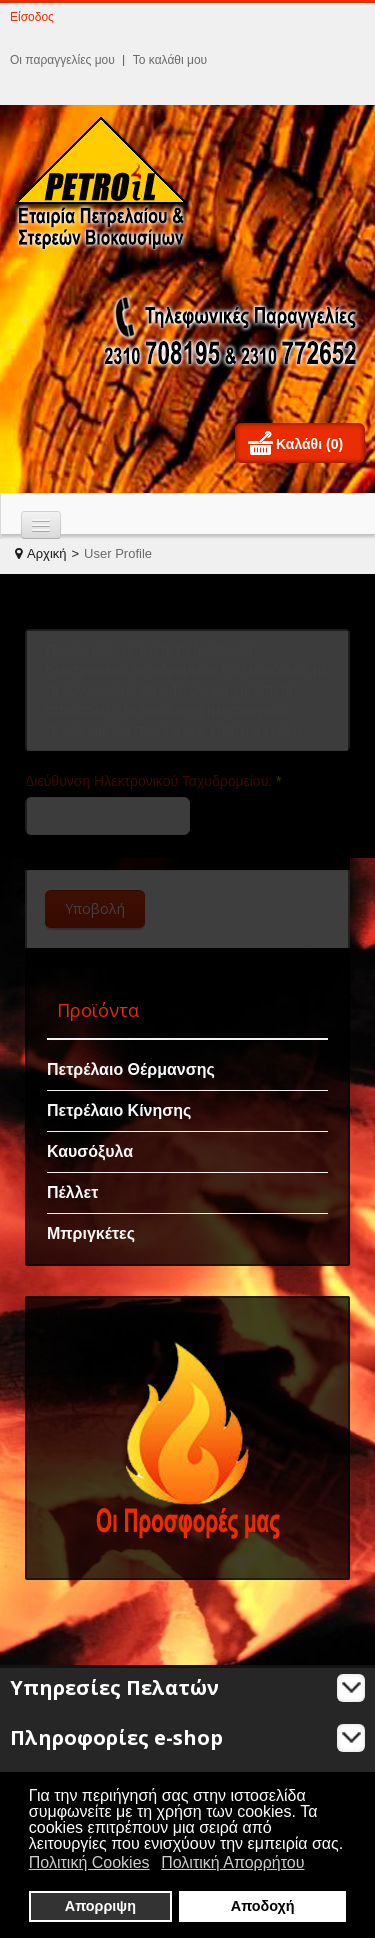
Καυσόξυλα (90, 1151)
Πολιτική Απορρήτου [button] (232, 1862)
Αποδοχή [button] (263, 1906)
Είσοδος (32, 17)
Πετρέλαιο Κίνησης (119, 1110)
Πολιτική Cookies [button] (89, 1862)
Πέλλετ (72, 1192)
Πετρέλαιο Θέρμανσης (131, 1069)
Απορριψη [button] (100, 1906)
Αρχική (47, 553)
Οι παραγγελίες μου (62, 60)
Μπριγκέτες (91, 1233)
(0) (334, 444)
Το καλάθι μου (170, 60)
